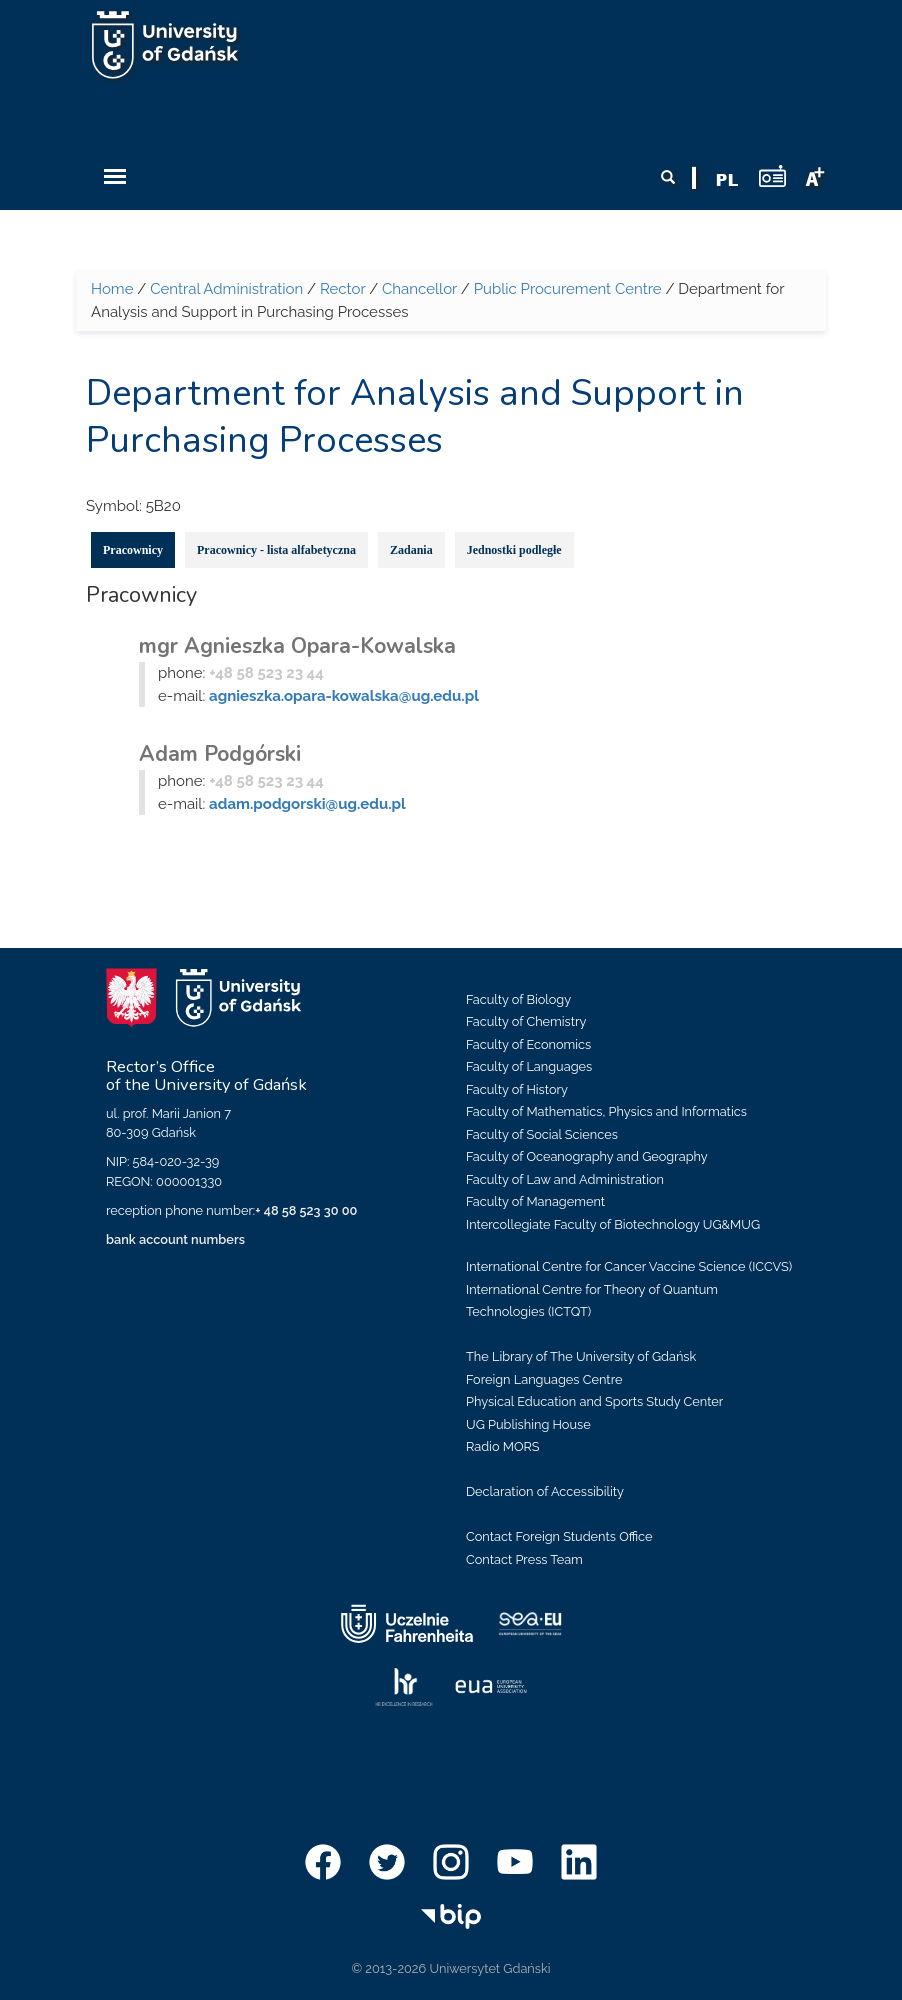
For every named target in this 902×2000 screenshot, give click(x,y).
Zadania (411, 550)
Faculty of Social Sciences (542, 1134)
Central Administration (226, 289)
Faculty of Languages (529, 1066)
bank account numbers (175, 1239)
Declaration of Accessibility (545, 1491)
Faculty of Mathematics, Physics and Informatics (606, 1111)
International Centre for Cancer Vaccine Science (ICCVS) (629, 1266)
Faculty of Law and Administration (565, 1179)
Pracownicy (133, 550)
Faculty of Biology (518, 999)
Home (112, 289)
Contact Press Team (524, 1559)
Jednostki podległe (514, 550)
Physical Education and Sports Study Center (594, 1401)
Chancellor (419, 289)
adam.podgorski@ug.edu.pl (307, 804)
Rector (342, 289)
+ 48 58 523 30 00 (306, 1210)
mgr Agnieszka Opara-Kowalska (297, 646)
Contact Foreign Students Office (559, 1536)
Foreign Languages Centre (544, 1379)
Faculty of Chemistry (526, 1021)
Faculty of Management (535, 1201)
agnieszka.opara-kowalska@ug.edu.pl (344, 696)
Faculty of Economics (528, 1044)
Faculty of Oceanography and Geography (587, 1156)
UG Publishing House (528, 1424)
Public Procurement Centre (568, 289)
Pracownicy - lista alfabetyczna (276, 550)
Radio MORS (503, 1446)
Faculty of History (517, 1089)
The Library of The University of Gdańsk (581, 1356)
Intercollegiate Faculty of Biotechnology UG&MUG (613, 1224)
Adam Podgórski (220, 754)
